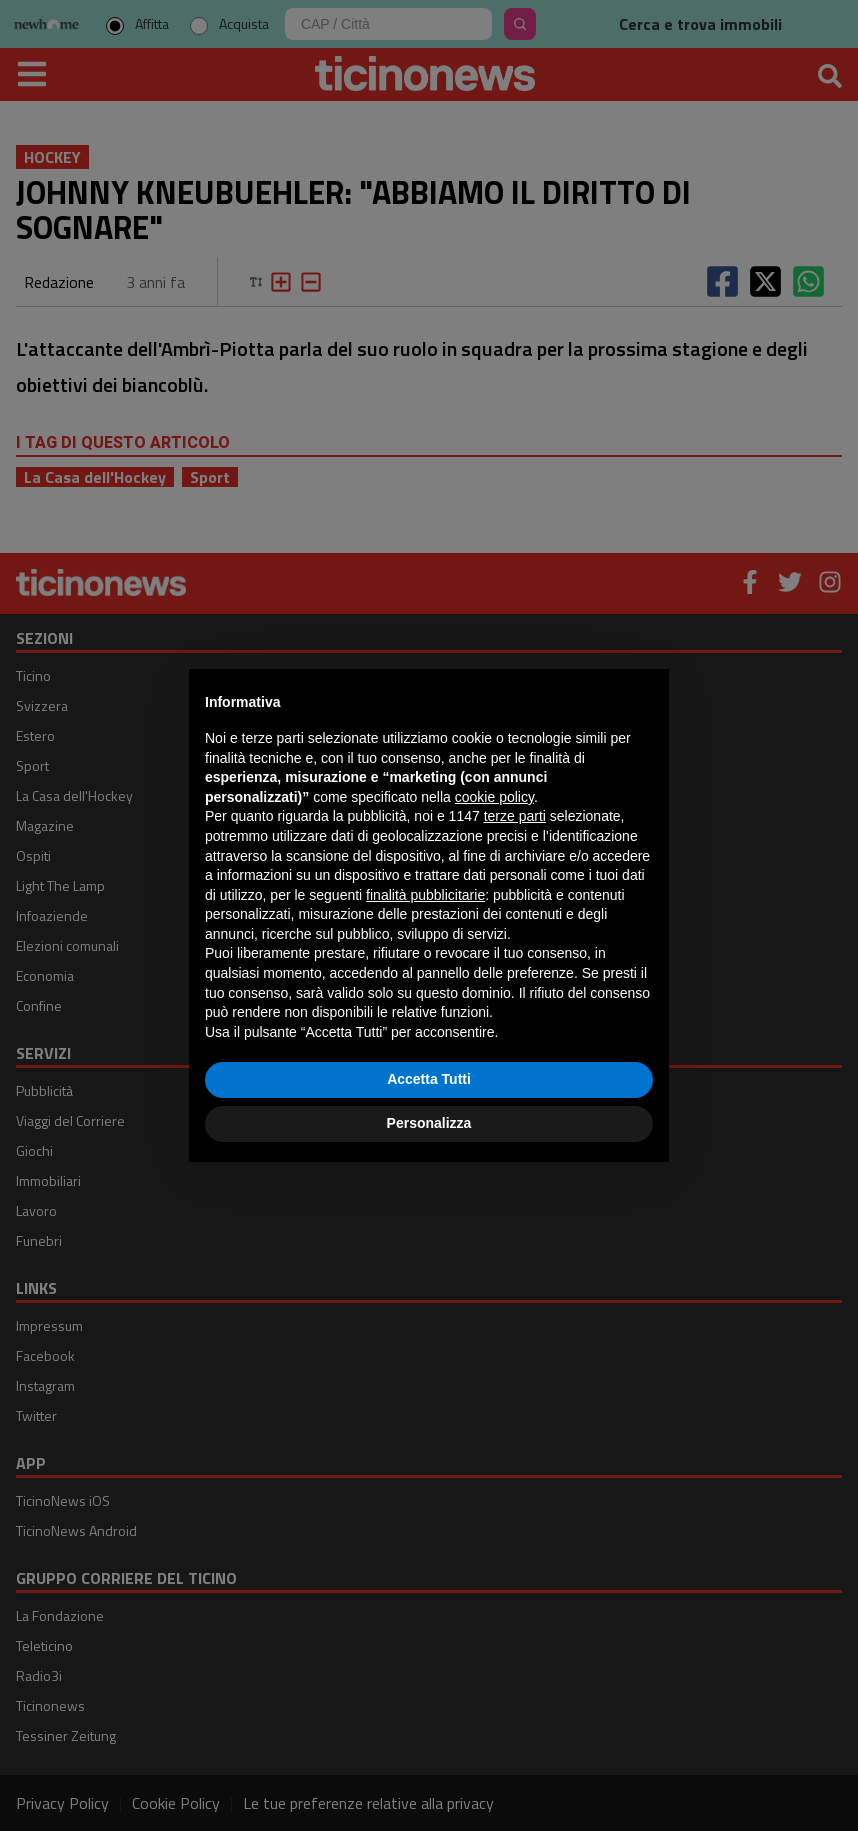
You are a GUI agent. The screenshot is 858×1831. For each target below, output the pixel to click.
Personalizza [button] (429, 1123)
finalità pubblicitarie (425, 895)
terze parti (515, 816)
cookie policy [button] (494, 797)
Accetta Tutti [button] (429, 1079)
